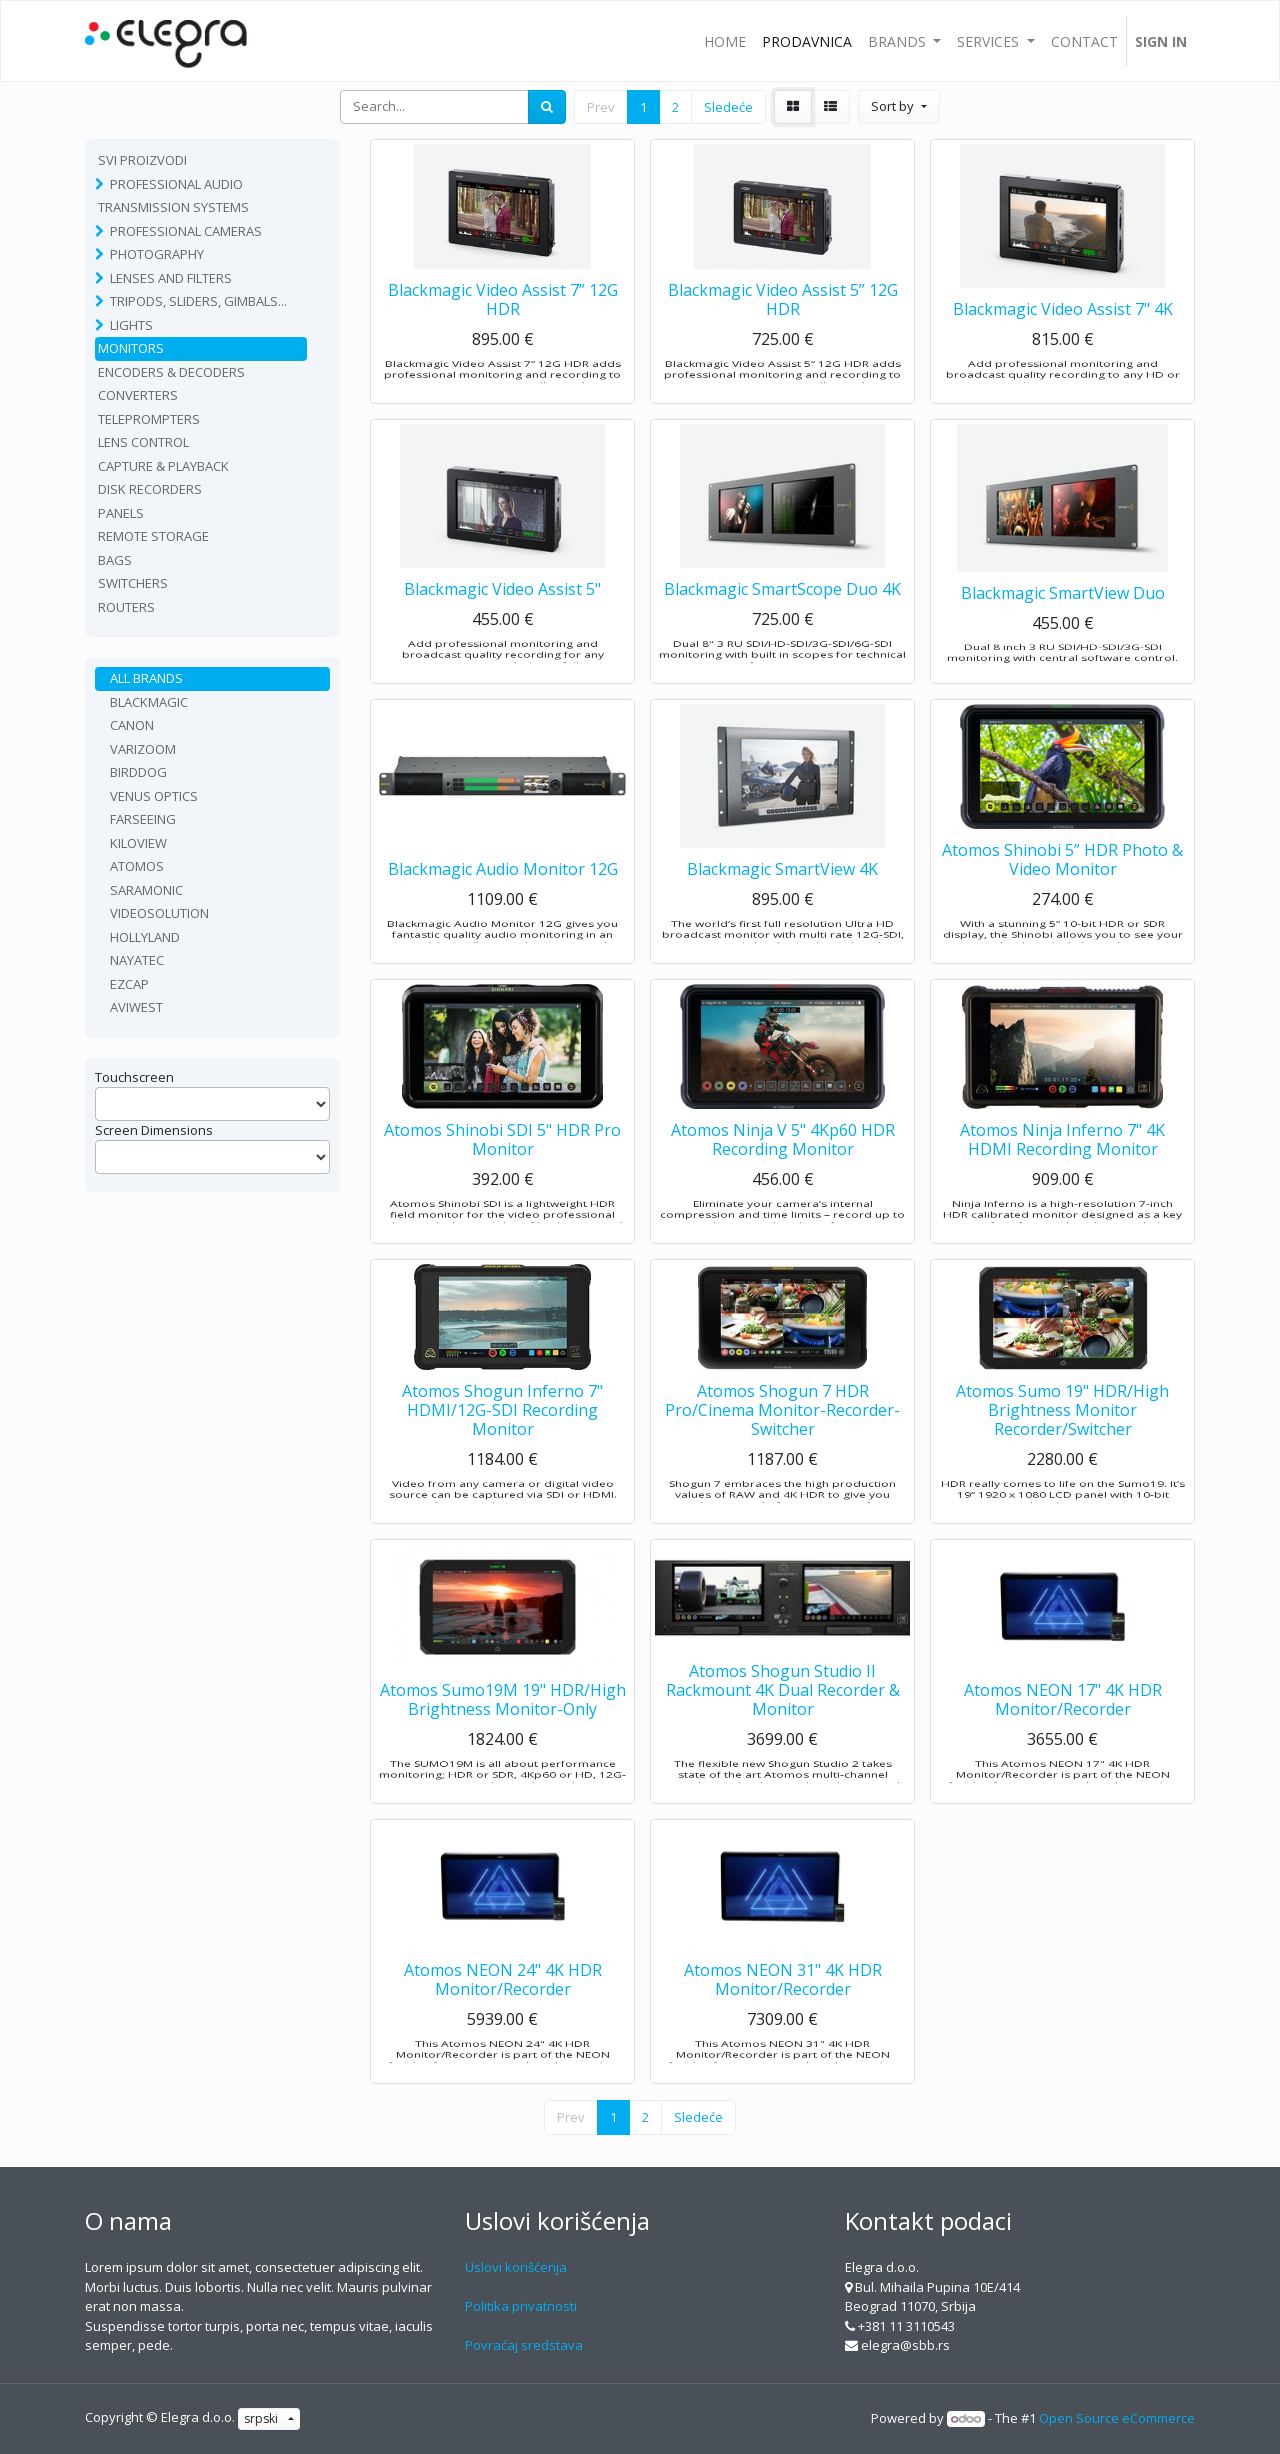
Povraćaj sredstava (524, 2345)
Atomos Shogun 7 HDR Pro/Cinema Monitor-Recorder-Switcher (782, 1450)
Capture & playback (163, 466)
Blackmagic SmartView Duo (1063, 629)
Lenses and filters (171, 278)
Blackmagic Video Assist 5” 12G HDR (783, 339)
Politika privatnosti (521, 2306)
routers (126, 607)
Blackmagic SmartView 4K (782, 909)
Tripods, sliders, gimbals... (198, 301)
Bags (115, 560)
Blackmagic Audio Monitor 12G (503, 909)
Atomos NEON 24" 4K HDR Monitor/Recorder (503, 2019)
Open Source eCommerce (1117, 2418)
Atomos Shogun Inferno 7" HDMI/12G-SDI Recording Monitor (502, 1450)
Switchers (133, 583)
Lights (131, 325)
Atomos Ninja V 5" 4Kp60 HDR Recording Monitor (783, 1179)
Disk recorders (150, 489)
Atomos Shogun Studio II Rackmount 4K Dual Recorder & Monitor (783, 1730)
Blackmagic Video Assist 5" (502, 629)
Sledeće (728, 107)
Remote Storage (153, 536)
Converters (138, 395)
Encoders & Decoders (171, 372)
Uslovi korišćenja (516, 2267)
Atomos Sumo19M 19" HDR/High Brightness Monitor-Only (503, 1739)
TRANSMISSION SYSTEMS (173, 207)
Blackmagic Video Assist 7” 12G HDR (503, 339)
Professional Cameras (186, 231)
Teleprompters (149, 419)
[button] (898, 107)
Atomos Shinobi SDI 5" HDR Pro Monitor (502, 1179)
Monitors (131, 348)
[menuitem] (725, 41)
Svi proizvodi (142, 160)
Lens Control (143, 442)
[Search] (547, 107)
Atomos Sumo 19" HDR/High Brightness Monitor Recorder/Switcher (1062, 1450)
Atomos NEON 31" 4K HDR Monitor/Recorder (783, 2019)
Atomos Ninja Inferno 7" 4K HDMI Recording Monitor (1062, 1179)
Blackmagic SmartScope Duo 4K (782, 629)
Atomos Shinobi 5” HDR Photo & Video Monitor (1062, 899)
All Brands (146, 678)
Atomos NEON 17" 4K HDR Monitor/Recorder (1063, 1739)
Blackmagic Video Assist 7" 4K (1063, 349)
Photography (157, 254)
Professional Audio (176, 184)
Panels (121, 513)
